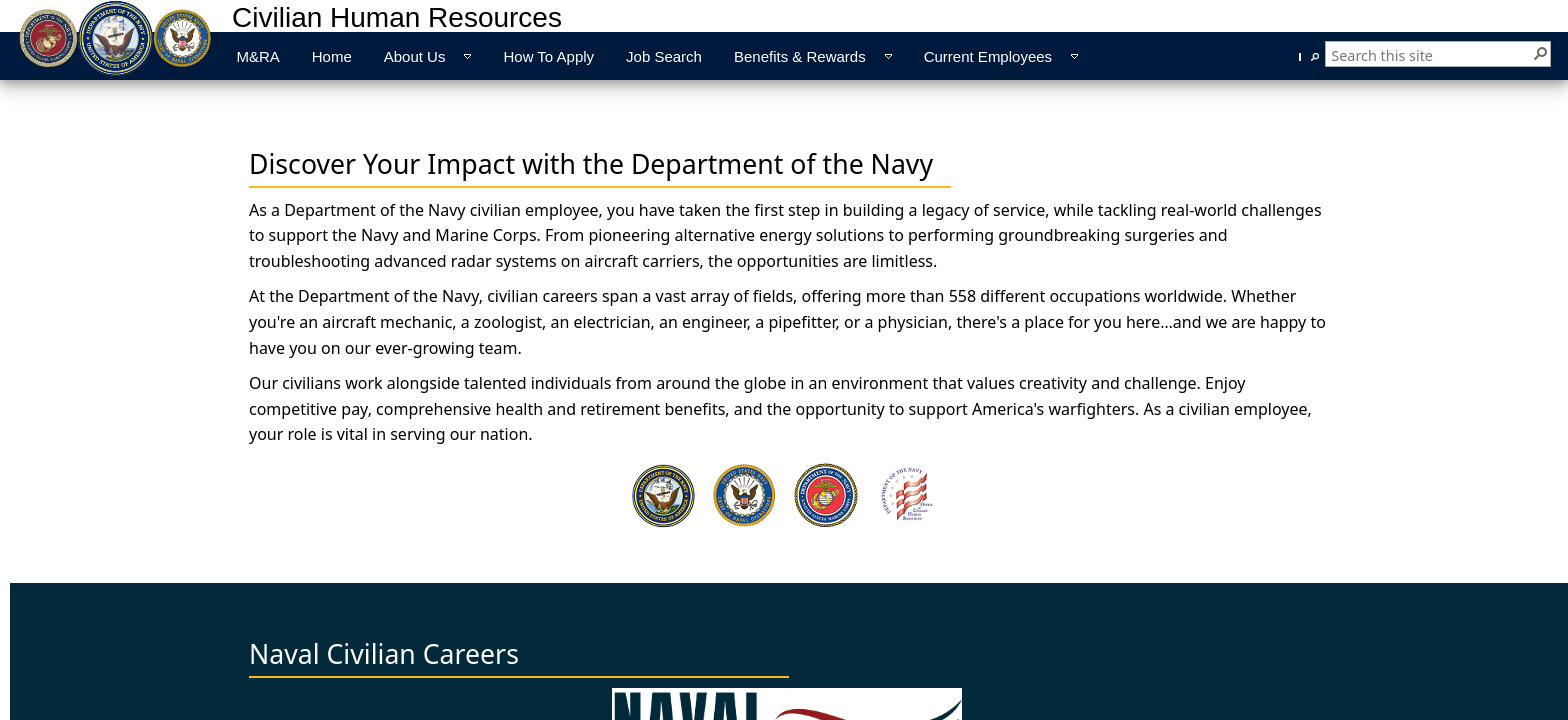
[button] (1540, 52)
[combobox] (1431, 56)
